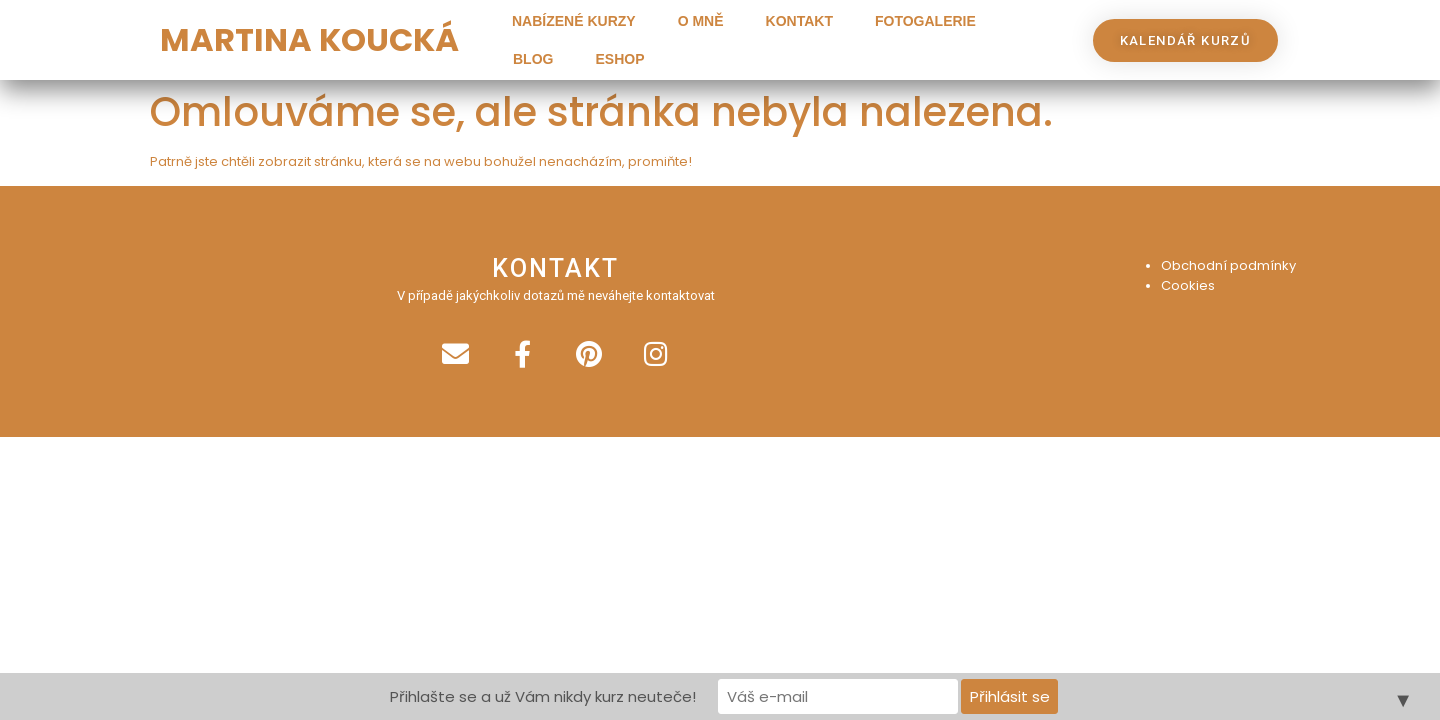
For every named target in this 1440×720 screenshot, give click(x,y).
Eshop (619, 59)
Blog (533, 59)
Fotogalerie (925, 21)
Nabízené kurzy (574, 21)
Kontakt (799, 21)
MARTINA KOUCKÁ (309, 39)
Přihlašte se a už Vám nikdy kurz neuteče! (543, 696)
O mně (701, 21)
